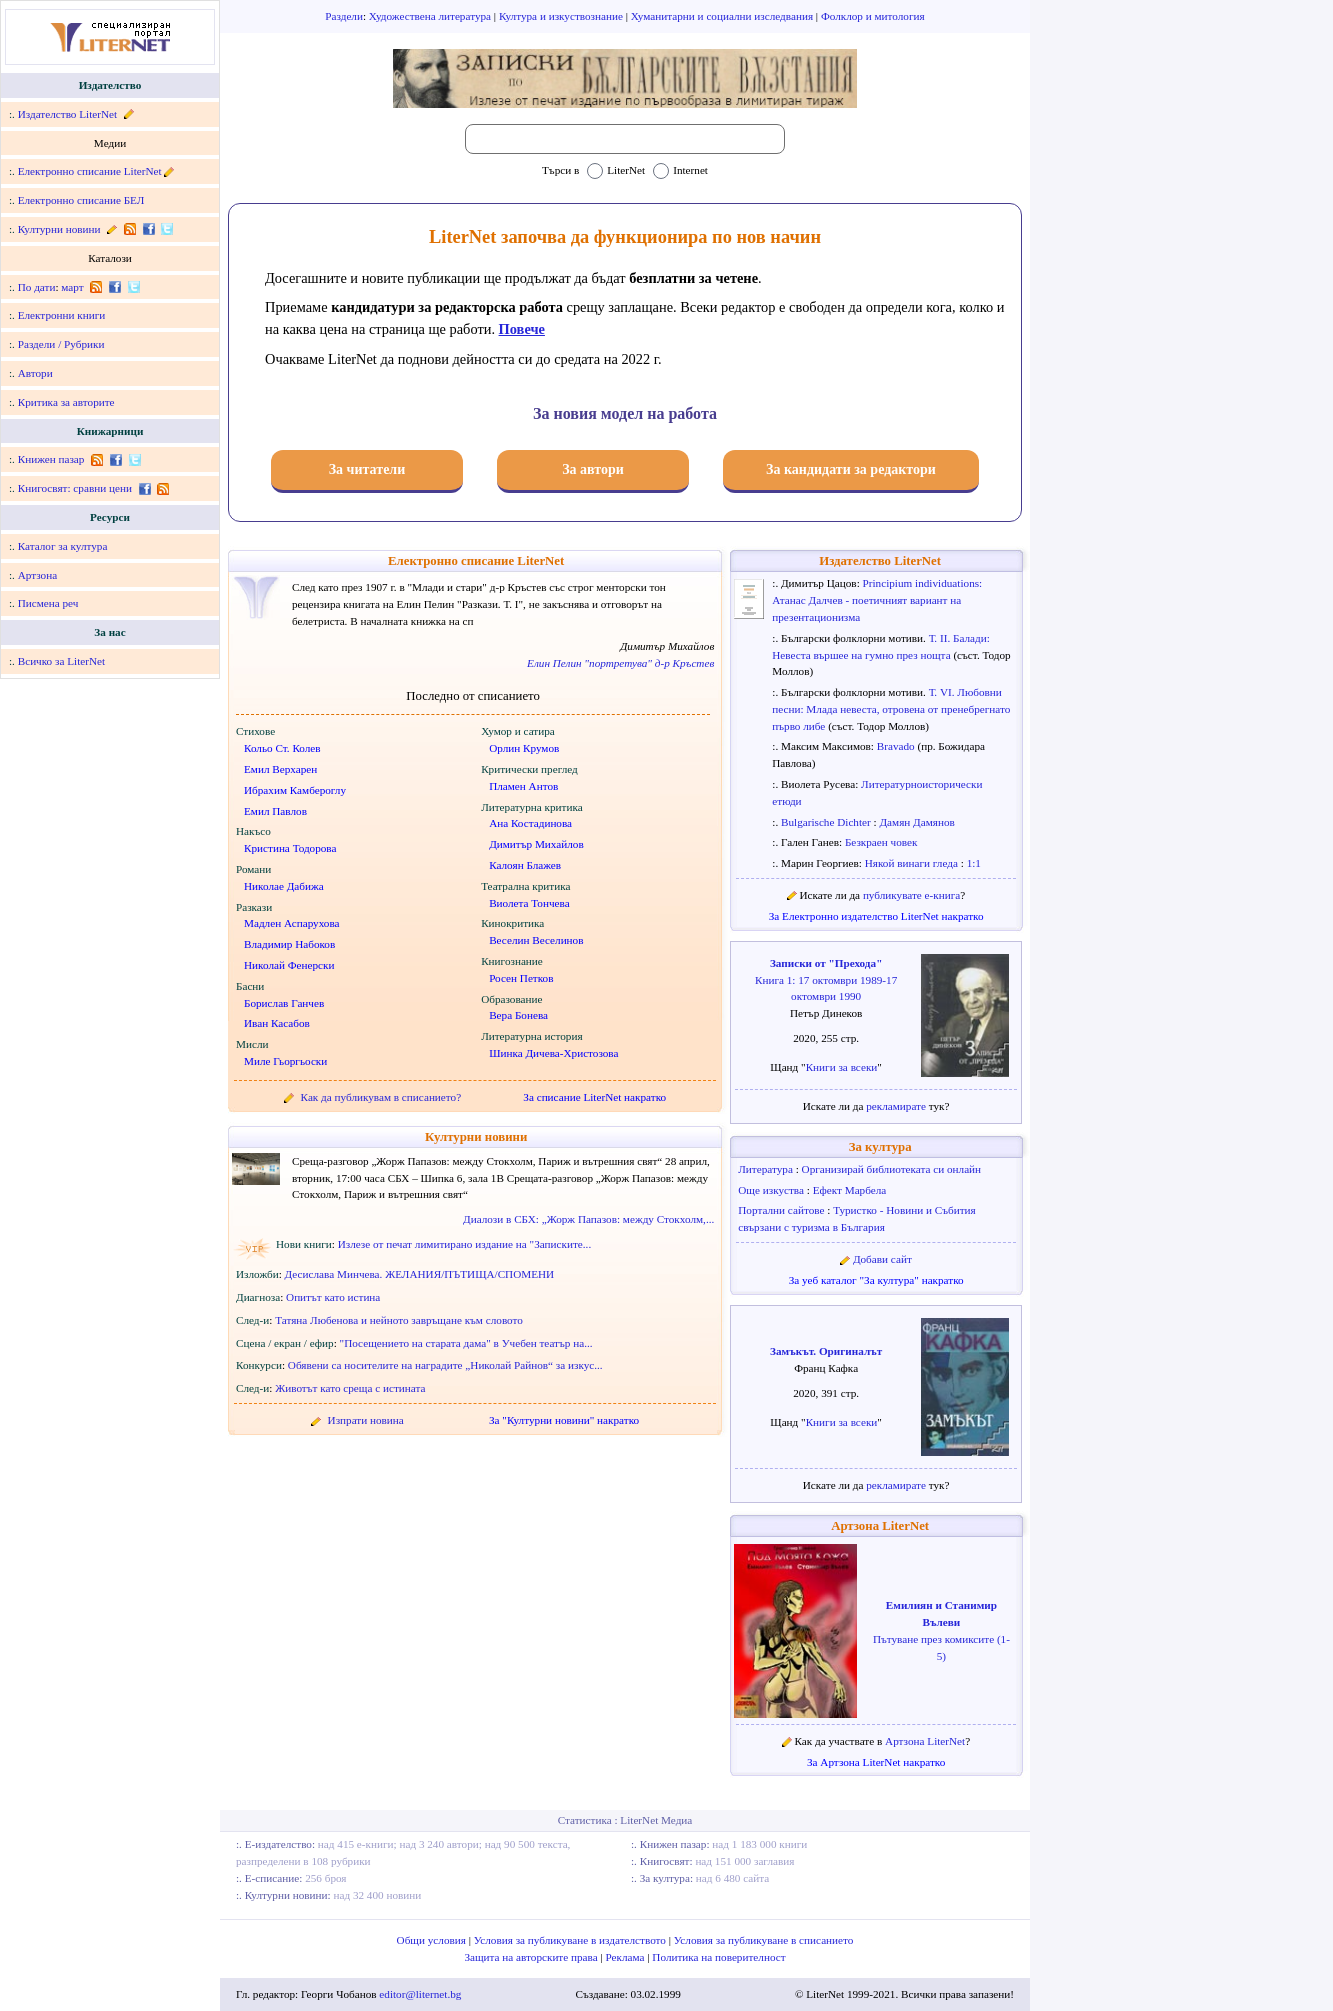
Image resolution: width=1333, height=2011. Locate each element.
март (72, 287)
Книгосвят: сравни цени (75, 488)
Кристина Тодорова (290, 848)
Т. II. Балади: (959, 638)
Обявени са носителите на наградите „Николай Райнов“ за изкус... (445, 1365)
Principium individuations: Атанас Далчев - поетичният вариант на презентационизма (877, 600)
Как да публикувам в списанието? (381, 1097)
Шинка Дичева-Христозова (553, 1053)
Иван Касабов (277, 1023)
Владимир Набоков (289, 944)
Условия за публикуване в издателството (571, 1940)
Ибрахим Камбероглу (295, 790)
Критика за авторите (66, 402)
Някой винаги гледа (913, 863)
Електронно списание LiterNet (90, 171)
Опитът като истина (333, 1297)
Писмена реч (48, 603)
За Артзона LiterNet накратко (876, 1762)
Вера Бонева (518, 1015)
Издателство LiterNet (67, 114)
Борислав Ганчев (284, 1003)
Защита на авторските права (532, 1957)
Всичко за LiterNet (61, 661)
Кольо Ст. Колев (282, 748)
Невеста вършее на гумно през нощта (862, 655)
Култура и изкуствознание (562, 16)
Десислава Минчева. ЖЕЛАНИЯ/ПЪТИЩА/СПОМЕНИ (420, 1274)
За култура (880, 1147)
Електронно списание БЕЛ (81, 200)
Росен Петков (521, 978)
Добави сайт (882, 1259)
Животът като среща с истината (350, 1388)
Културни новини (59, 229)
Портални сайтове (782, 1210)
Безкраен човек (881, 842)
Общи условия (433, 1940)
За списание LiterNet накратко (594, 1097)
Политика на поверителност (718, 1957)
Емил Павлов (275, 811)
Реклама (627, 1957)
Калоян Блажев (525, 865)
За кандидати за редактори (851, 469)
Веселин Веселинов (536, 940)
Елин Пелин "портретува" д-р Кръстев (620, 663)
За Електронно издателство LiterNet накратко (876, 916)
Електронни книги (62, 315)
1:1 (974, 863)
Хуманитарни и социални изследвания (723, 16)
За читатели (367, 469)
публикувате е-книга (911, 895)
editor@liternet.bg (420, 1994)
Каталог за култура (63, 546)
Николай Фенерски (289, 965)
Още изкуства (772, 1190)
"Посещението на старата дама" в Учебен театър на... (466, 1343)
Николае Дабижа (284, 886)
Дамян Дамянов (916, 822)
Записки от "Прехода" (826, 963)
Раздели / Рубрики (61, 344)
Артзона (37, 575)
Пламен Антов (523, 786)
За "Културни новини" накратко (564, 1420)
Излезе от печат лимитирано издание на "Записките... (465, 1244)
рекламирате (897, 1106)
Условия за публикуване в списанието (764, 1940)
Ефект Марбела (850, 1190)
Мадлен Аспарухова (292, 923)
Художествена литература (431, 16)
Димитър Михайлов (536, 844)
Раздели (344, 16)
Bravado (897, 746)
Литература (766, 1169)
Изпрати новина (366, 1420)
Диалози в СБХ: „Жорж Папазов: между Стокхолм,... (588, 1219)
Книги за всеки (842, 1067)
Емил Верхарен (280, 769)
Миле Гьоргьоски (285, 1061)
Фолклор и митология (873, 16)
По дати (37, 287)
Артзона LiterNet (880, 1526)
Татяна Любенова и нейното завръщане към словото (399, 1320)
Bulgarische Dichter (827, 822)
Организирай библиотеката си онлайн (892, 1169)
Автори (35, 373)
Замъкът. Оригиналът (826, 1351)
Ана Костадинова (530, 823)
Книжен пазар (51, 459)
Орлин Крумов (524, 748)
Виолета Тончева (529, 903)
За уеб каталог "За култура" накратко (876, 1280)
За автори (593, 469)
